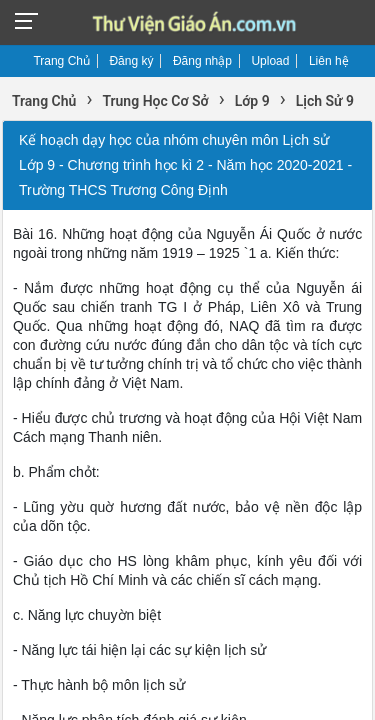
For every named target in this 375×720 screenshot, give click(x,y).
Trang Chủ (61, 61)
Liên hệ (329, 61)
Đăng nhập (202, 61)
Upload (270, 61)
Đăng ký (131, 61)
